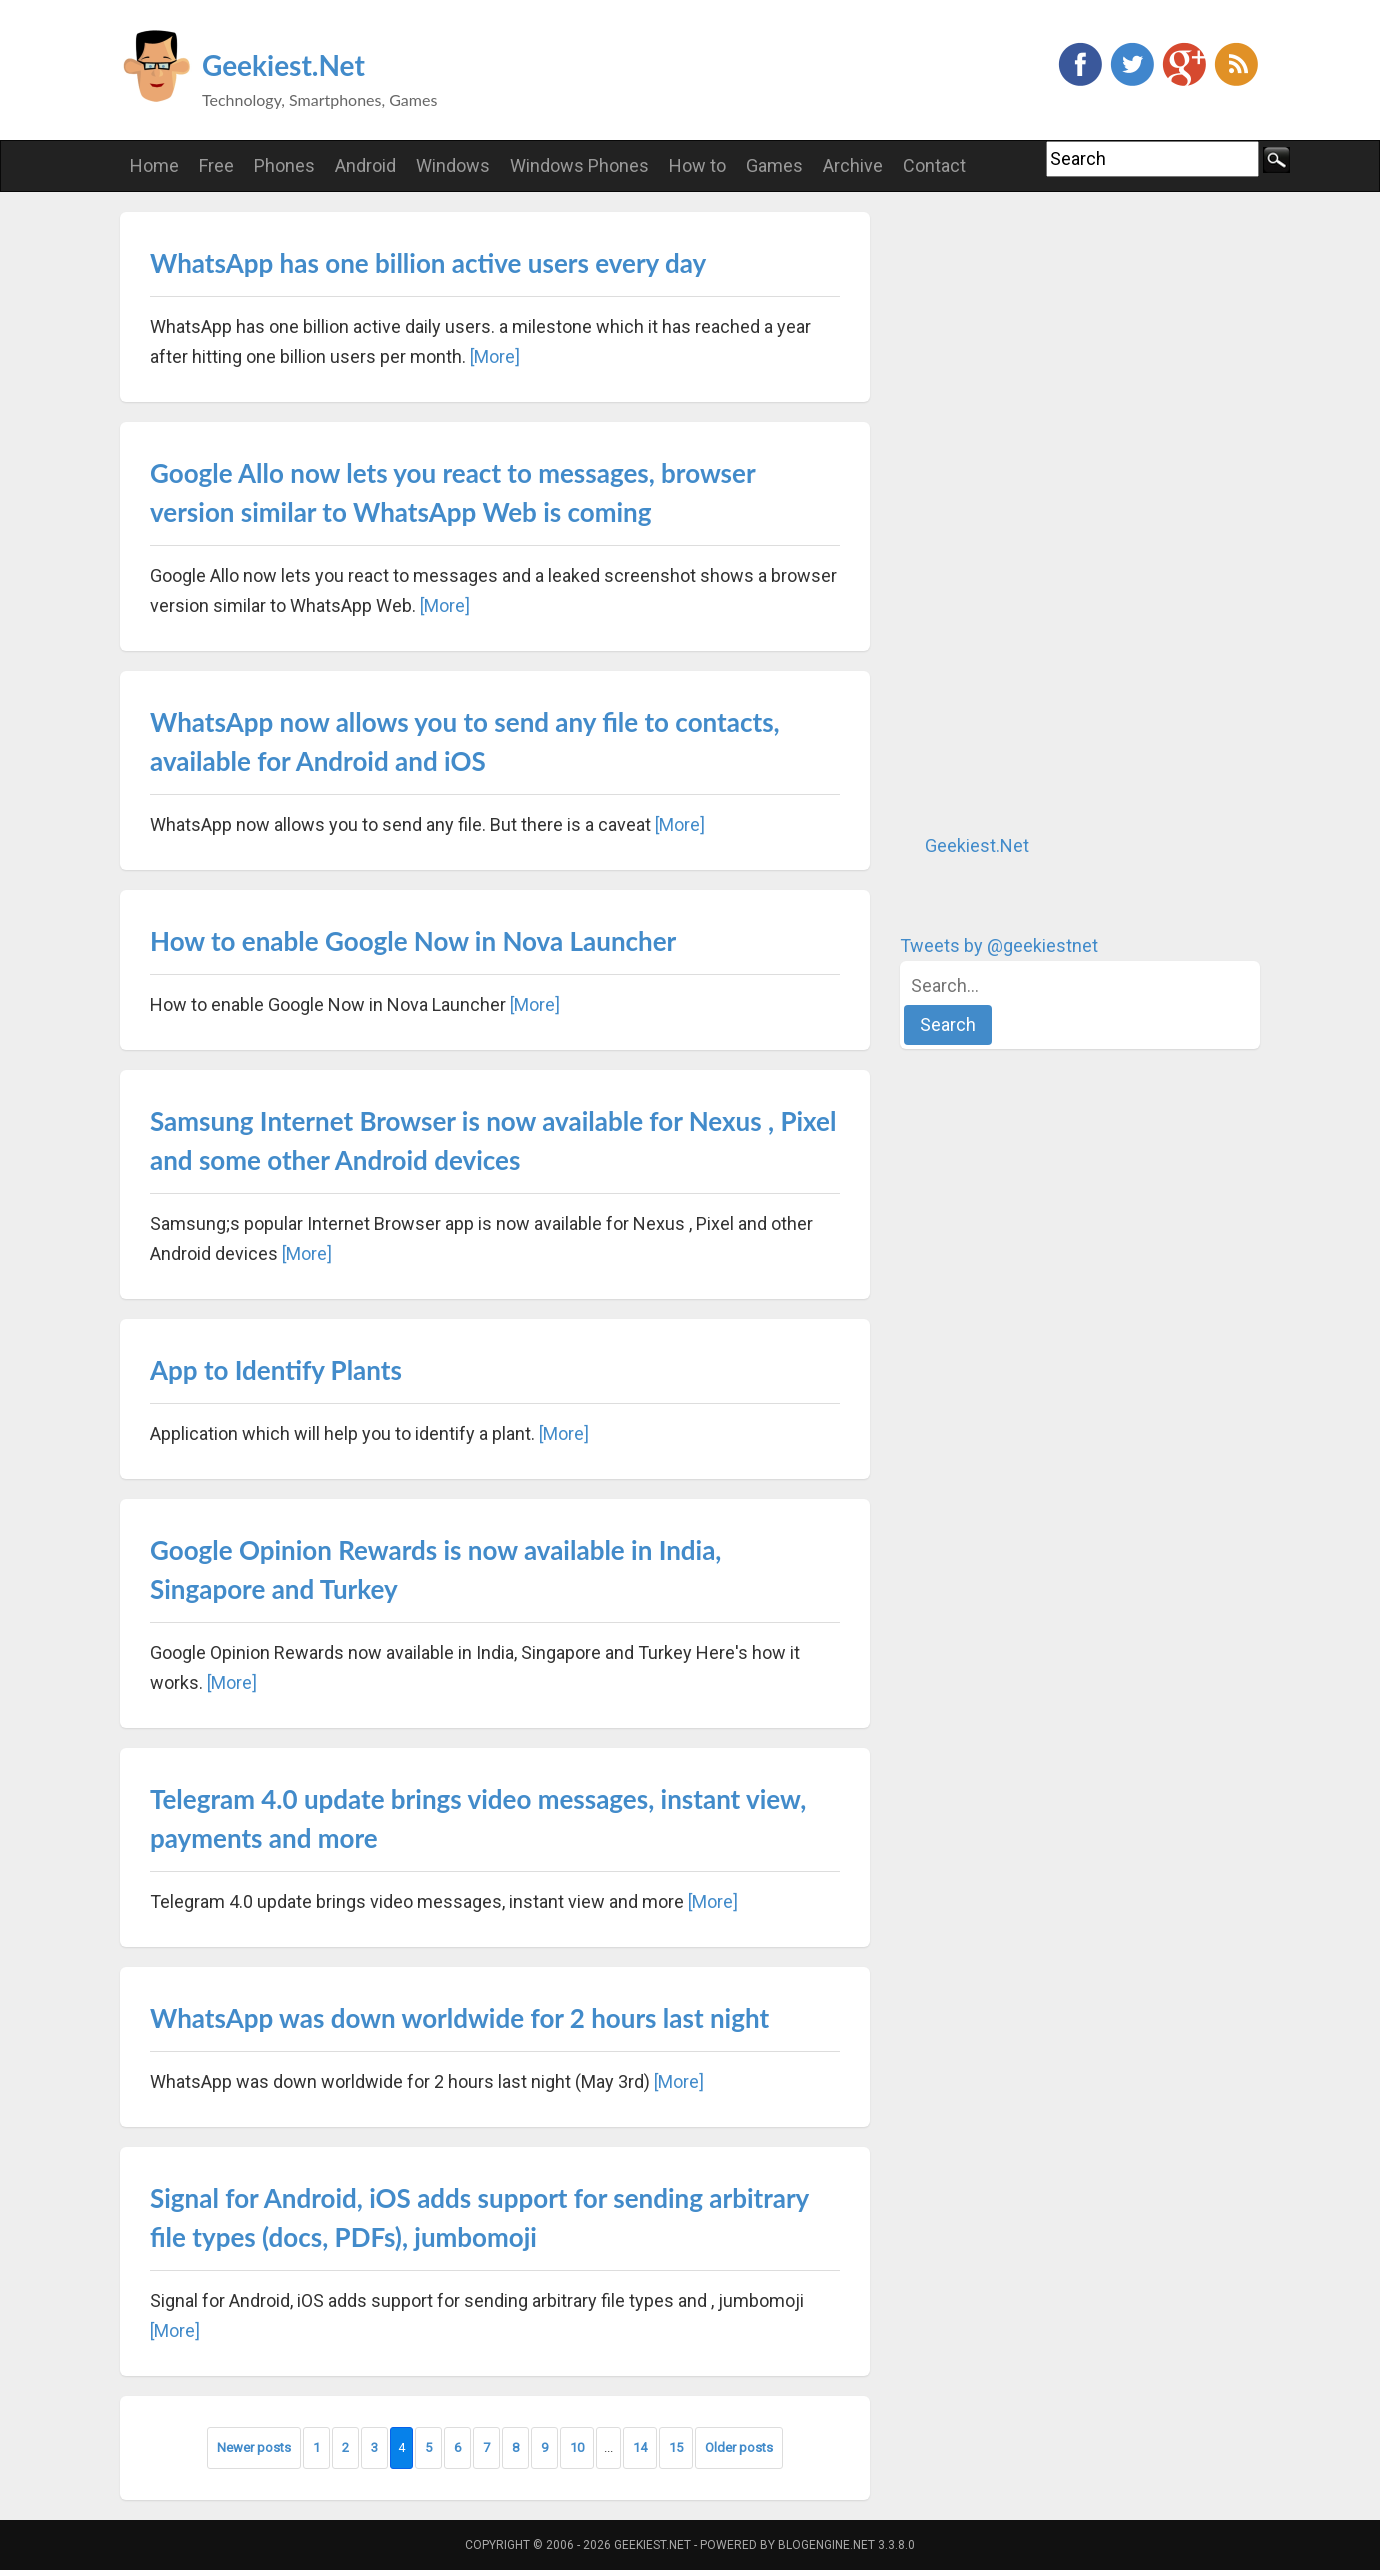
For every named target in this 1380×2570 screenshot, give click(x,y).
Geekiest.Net (283, 65)
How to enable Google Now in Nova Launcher (413, 941)
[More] (495, 356)
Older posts (739, 2447)
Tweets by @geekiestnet (999, 945)
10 (577, 2447)
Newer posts (254, 2447)
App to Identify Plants (276, 1370)
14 (640, 2447)
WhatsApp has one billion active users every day (428, 263)
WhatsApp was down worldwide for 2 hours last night (459, 2018)
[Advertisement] (1050, 512)
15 (676, 2447)
